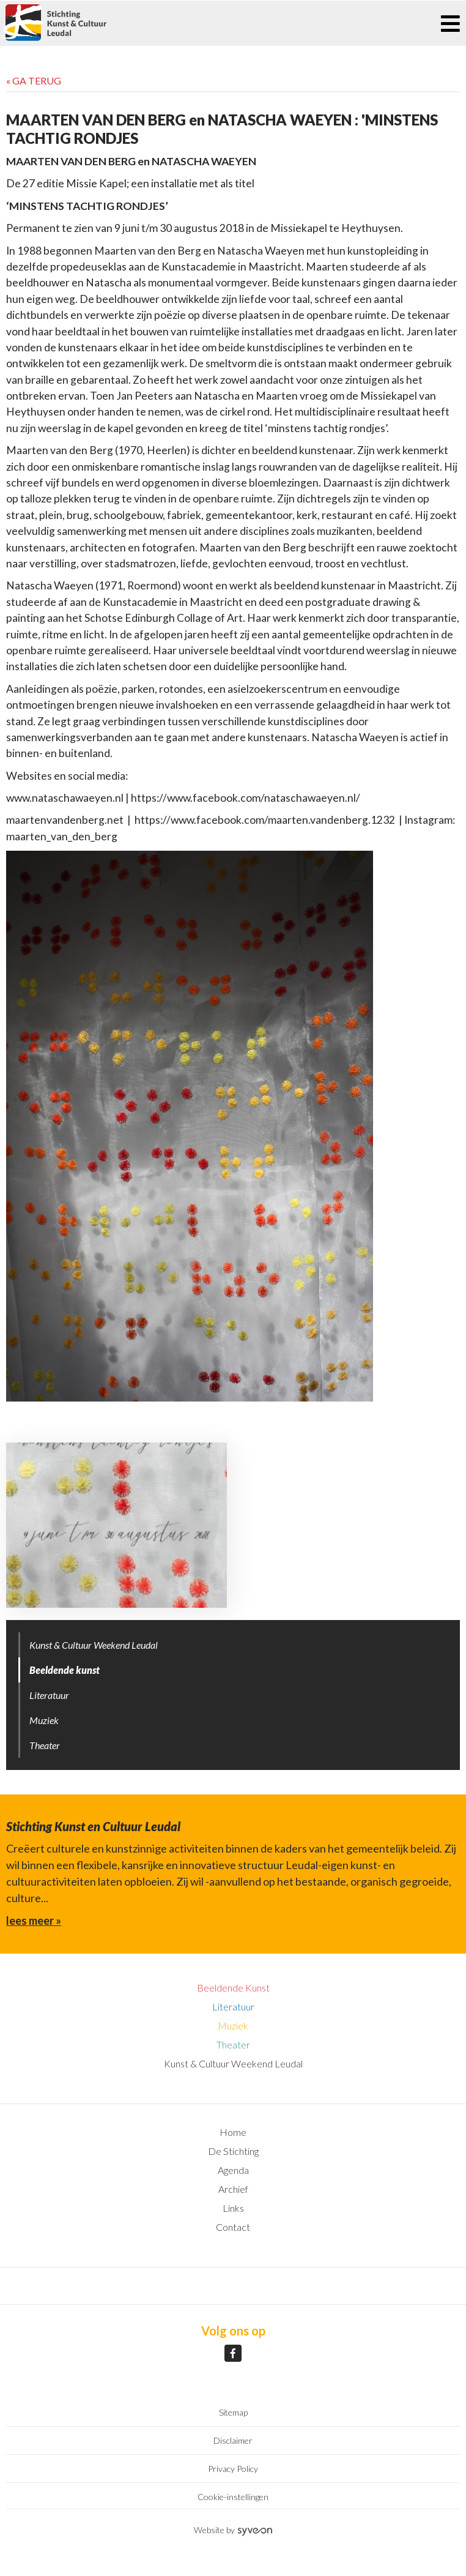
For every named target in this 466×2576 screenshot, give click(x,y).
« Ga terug (33, 80)
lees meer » (33, 1920)
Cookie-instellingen (233, 2497)
